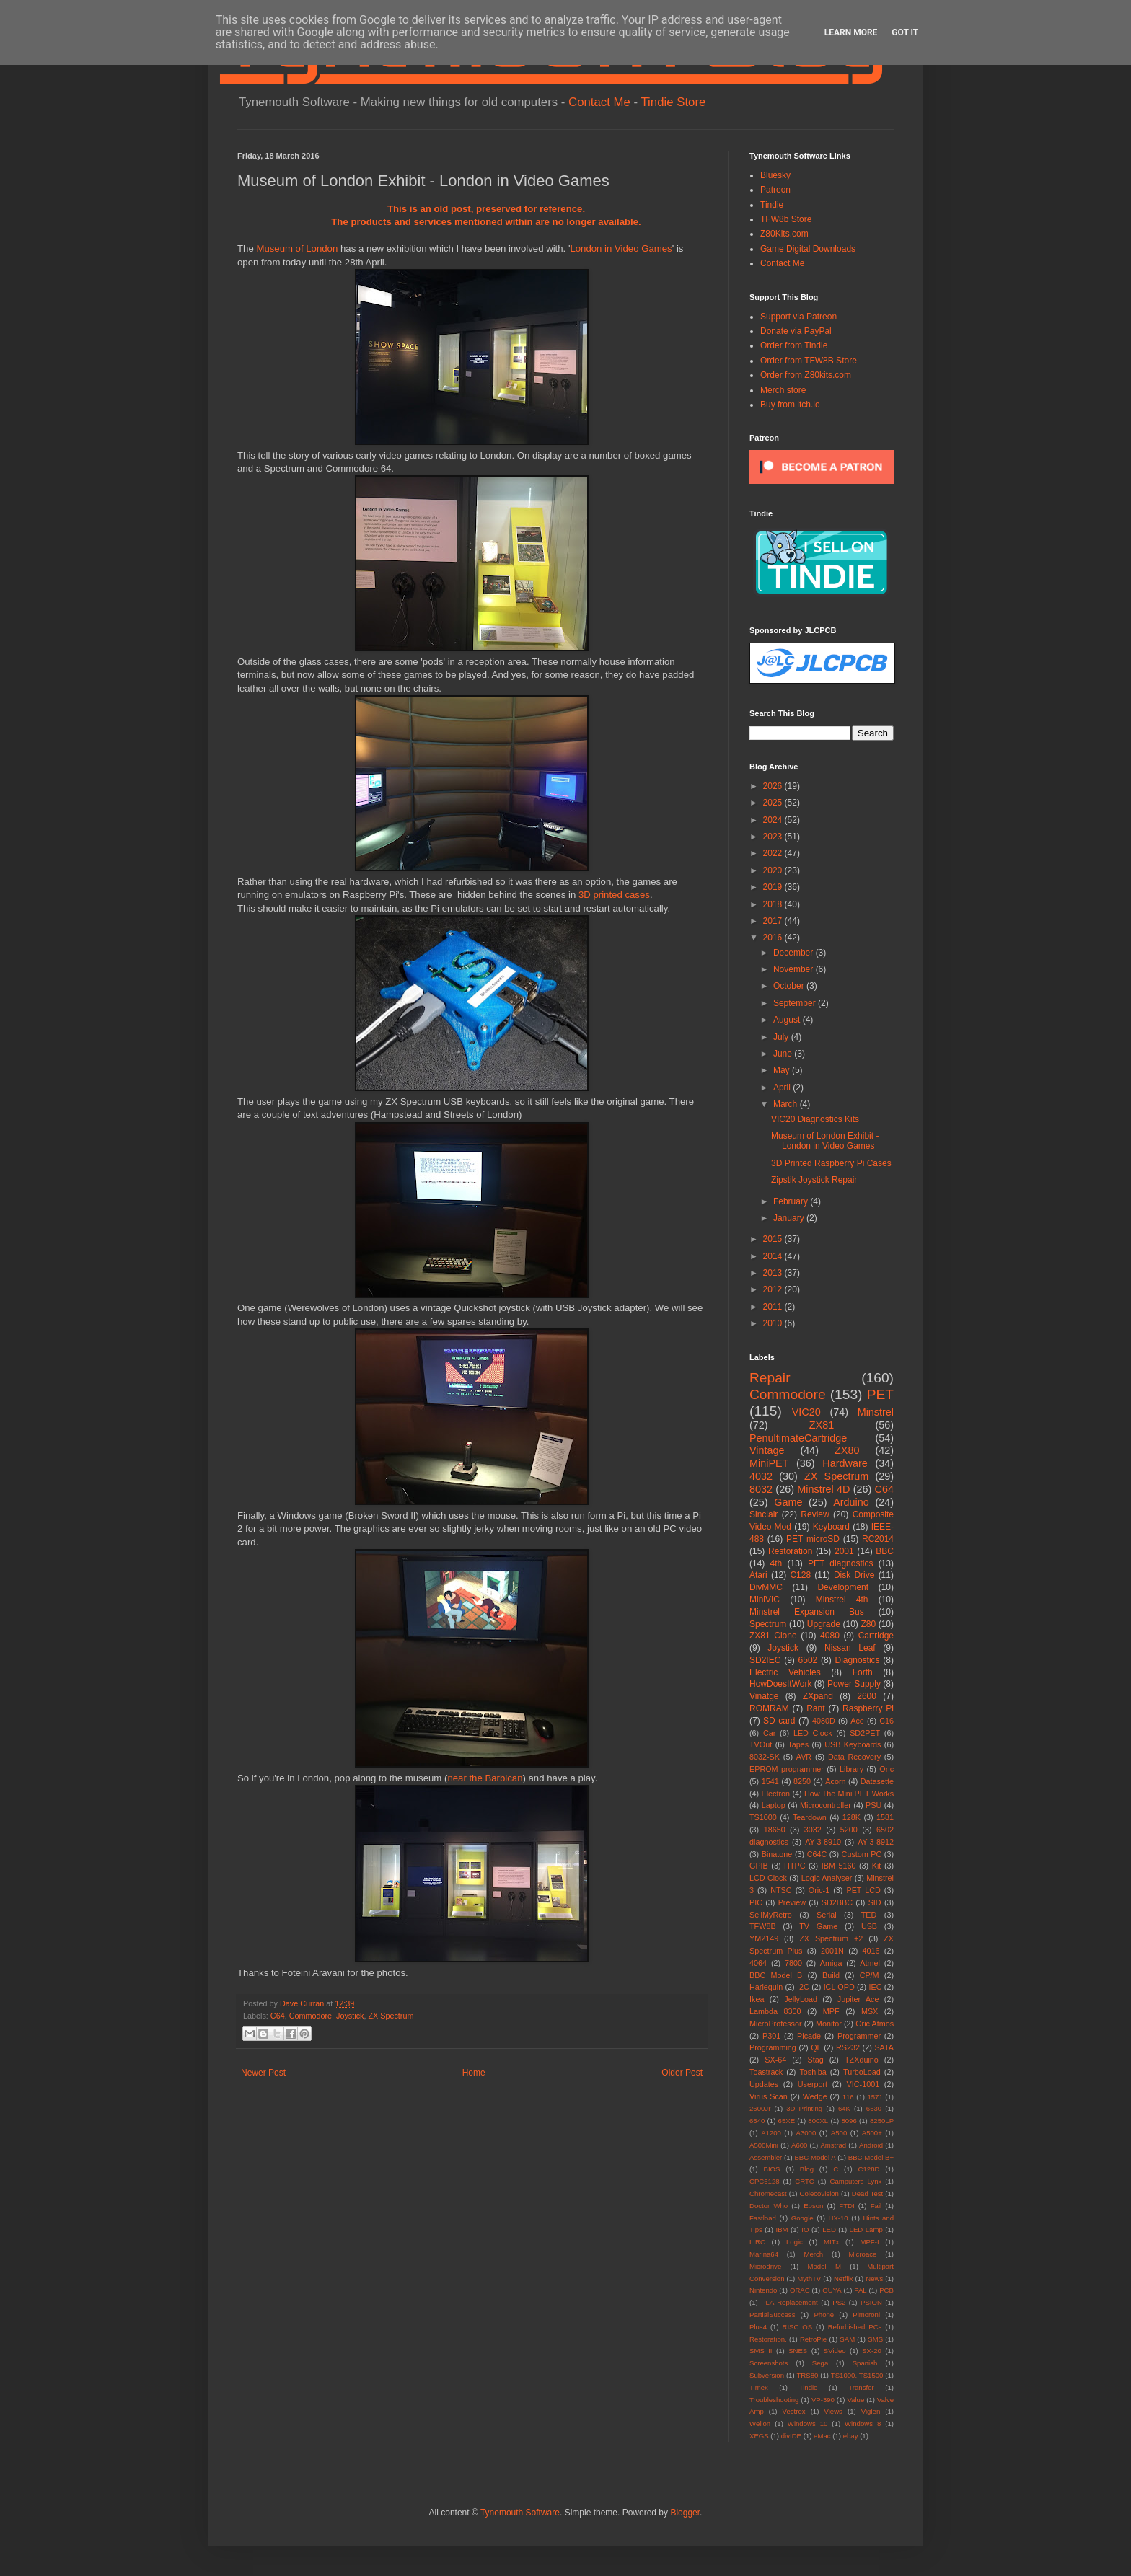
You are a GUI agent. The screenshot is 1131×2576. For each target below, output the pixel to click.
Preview (792, 1902)
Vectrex (794, 2411)
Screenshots (768, 2363)
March (786, 1104)
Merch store (783, 390)
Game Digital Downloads (807, 249)
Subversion (766, 2375)
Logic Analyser (827, 1878)
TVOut (760, 1744)
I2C (803, 1986)
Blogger (685, 2512)
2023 (774, 837)
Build (831, 1975)
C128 (800, 1575)
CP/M (869, 1975)
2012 (774, 1289)
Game (788, 1502)
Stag (816, 2059)
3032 (813, 1829)
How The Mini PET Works (849, 1793)
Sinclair (763, 1514)
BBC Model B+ (871, 2157)
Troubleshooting (773, 2400)
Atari (758, 1575)
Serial (827, 1914)
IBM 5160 (839, 1865)
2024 (774, 820)
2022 (774, 853)
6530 (873, 2108)
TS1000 (763, 1817)
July (782, 1037)
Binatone (777, 1854)
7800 (793, 1963)
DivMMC (766, 1587)
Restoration (790, 1551)
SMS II (761, 2351)
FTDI (846, 2206)
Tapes (798, 1744)
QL (816, 2047)
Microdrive (765, 2266)
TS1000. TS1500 (857, 2375)
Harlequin (766, 1986)
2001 (844, 1551)
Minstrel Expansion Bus (806, 1612)
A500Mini (763, 2145)
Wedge (815, 2096)
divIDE (791, 2436)
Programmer (859, 2036)
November (794, 969)
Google (802, 2218)
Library (851, 1769)
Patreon (775, 190)
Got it (905, 32)
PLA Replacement (789, 2302)
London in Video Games (621, 248)
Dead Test (867, 2193)
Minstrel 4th (842, 1599)
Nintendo (763, 2290)
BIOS (772, 2169)
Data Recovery (854, 1756)
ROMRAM (769, 1708)
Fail (876, 2206)
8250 (802, 1781)
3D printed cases (614, 894)
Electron (776, 1793)
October (789, 986)
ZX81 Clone (773, 1636)
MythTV (809, 2278)
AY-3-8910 (823, 1842)
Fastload (762, 2218)
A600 (799, 2145)
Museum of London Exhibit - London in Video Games (825, 1141)
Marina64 (763, 2254)
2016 (774, 937)
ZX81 (821, 1425)
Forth (863, 1672)
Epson (813, 2206)
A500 (839, 2133)
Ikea (756, 1999)
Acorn (835, 1781)
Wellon (759, 2423)
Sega (820, 2363)
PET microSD (813, 1539)
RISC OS (797, 2327)
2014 (774, 1256)
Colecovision (819, 2193)
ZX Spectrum (390, 2015)
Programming (772, 2047)
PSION (871, 2302)
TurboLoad (862, 2072)
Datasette (877, 1781)
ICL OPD (839, 1986)
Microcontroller (825, 1805)
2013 (774, 1273)
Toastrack (766, 2072)
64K (844, 2108)
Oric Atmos (874, 2023)
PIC (755, 1902)
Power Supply (854, 1684)
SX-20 (871, 2351)
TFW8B (762, 1926)
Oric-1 (819, 1890)
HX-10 (838, 2218)
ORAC (800, 2290)
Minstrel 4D (823, 1489)
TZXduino (862, 2059)
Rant (815, 1708)
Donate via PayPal (796, 331)
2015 (774, 1239)
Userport (812, 2084)
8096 (848, 2121)
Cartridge (876, 1636)
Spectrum (767, 1624)
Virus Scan (768, 2096)
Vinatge (763, 1696)
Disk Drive (854, 1575)
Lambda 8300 (775, 2011)
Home (473, 2073)
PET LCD (863, 1890)
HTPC (794, 1865)
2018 (774, 904)
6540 (757, 2121)
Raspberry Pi (868, 1708)
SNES (797, 2351)
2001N (832, 1950)
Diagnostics (857, 1660)
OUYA (831, 2290)
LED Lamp (866, 2229)
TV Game (818, 1926)
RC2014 (878, 1539)
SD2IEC (764, 1660)
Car (769, 1733)
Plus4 (758, 2327)
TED (869, 1914)
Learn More (851, 32)
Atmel (870, 1963)
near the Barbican (484, 1778)
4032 (761, 1476)
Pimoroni (866, 2315)
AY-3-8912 (876, 1842)
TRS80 (807, 2375)
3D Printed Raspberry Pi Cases (831, 1163)
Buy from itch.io (790, 405)
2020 (774, 870)
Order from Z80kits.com (805, 375)
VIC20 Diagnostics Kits (815, 1119)
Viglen (871, 2411)
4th (776, 1563)
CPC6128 (764, 2181)
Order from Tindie (793, 345)
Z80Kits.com (784, 234)
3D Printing (804, 2108)
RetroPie (813, 2339)
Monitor (829, 2023)
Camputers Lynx (856, 2181)
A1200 (771, 2133)
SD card (779, 1721)
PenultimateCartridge (798, 1438)
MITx (831, 2242)
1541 (770, 1781)
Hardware (844, 1463)
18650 (774, 1829)
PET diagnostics (840, 1563)
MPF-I (869, 2242)
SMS (875, 2339)
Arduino (851, 1502)
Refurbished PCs (855, 2327)
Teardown (810, 1817)
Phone (824, 2315)
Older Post (682, 2073)
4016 (871, 1950)
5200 (849, 1829)
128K (851, 1817)
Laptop (773, 1805)
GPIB (758, 1865)
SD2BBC (837, 1902)
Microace (863, 2254)
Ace (857, 1720)
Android (871, 2145)
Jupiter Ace (858, 1999)
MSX (869, 2011)
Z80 (868, 1624)
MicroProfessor (775, 2023)
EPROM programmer (786, 1769)
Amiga (831, 1963)
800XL (818, 2121)
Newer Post (263, 2073)
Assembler (765, 2157)
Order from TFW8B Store (808, 361)
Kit (876, 1865)
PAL (860, 2290)
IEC (875, 1986)
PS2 (838, 2302)
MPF (831, 2011)
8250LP (882, 2121)
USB (869, 1926)
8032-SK (764, 1756)
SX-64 (775, 2059)
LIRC (757, 2242)
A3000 (806, 2133)
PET (880, 1394)
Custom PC (862, 1854)
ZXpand (818, 1696)
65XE (786, 2121)
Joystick (350, 2015)
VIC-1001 (863, 2084)
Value (855, 2400)
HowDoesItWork (780, 1684)
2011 (774, 1307)
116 (848, 2097)
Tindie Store (673, 102)
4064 (758, 1963)
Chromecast (768, 2193)
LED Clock (812, 1733)
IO (805, 2229)
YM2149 (763, 1938)
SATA (884, 2047)
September (795, 1003)
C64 (277, 2015)
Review (815, 1514)
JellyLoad (800, 1999)
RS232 (848, 2047)
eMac (822, 2436)
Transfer (860, 2387)
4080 (830, 1636)
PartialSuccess (772, 2315)
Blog (807, 2169)
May (782, 1070)
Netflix (843, 2278)
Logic (794, 2242)
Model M (824, 2266)
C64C (817, 1854)
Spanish (865, 2363)
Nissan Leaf (850, 1648)
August (788, 1020)
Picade (809, 2036)
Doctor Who (768, 2206)
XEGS (759, 2436)
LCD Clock (768, 1878)
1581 (885, 1817)
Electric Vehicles (785, 1672)
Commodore (310, 2015)
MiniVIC (764, 1599)
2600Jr (759, 2108)
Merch (813, 2254)
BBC (885, 1551)
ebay (850, 2436)
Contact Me (599, 102)
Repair (770, 1377)
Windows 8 (863, 2423)
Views (833, 2411)
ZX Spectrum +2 (831, 1938)
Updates (763, 2084)
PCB (886, 2290)
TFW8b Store (785, 219)
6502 (808, 1660)
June (783, 1054)
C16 (886, 1720)
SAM (847, 2339)
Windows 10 (808, 2423)
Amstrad (833, 2145)
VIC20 (806, 1412)
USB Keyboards (852, 1744)
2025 (774, 803)
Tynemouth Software (520, 2512)
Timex (758, 2387)
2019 (774, 887)
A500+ (872, 2133)
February (791, 1201)
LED (829, 2229)
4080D (823, 1720)
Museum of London (297, 248)
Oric (886, 1769)
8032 (761, 1489)
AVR (803, 1756)
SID (874, 1902)
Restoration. (768, 2339)
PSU (873, 1805)
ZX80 (847, 1450)
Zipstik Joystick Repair (814, 1180)
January (789, 1218)
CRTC (804, 2181)
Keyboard (831, 1527)
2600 (866, 1696)
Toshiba (812, 2072)
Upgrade (823, 1624)
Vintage (767, 1450)
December (794, 953)
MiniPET (768, 1463)
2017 (774, 921)
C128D (869, 2169)
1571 (874, 2097)
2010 (774, 1323)
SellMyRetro (770, 1914)
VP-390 (823, 2400)
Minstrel (876, 1412)
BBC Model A (814, 2157)
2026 (774, 786)
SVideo (835, 2351)
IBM (782, 2229)
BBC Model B (775, 1975)
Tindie (771, 205)
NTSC (780, 1890)
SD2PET (865, 1733)
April (783, 1087)
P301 (771, 2036)
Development (842, 1587)
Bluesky (775, 175)
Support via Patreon (798, 317)
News (874, 2278)
